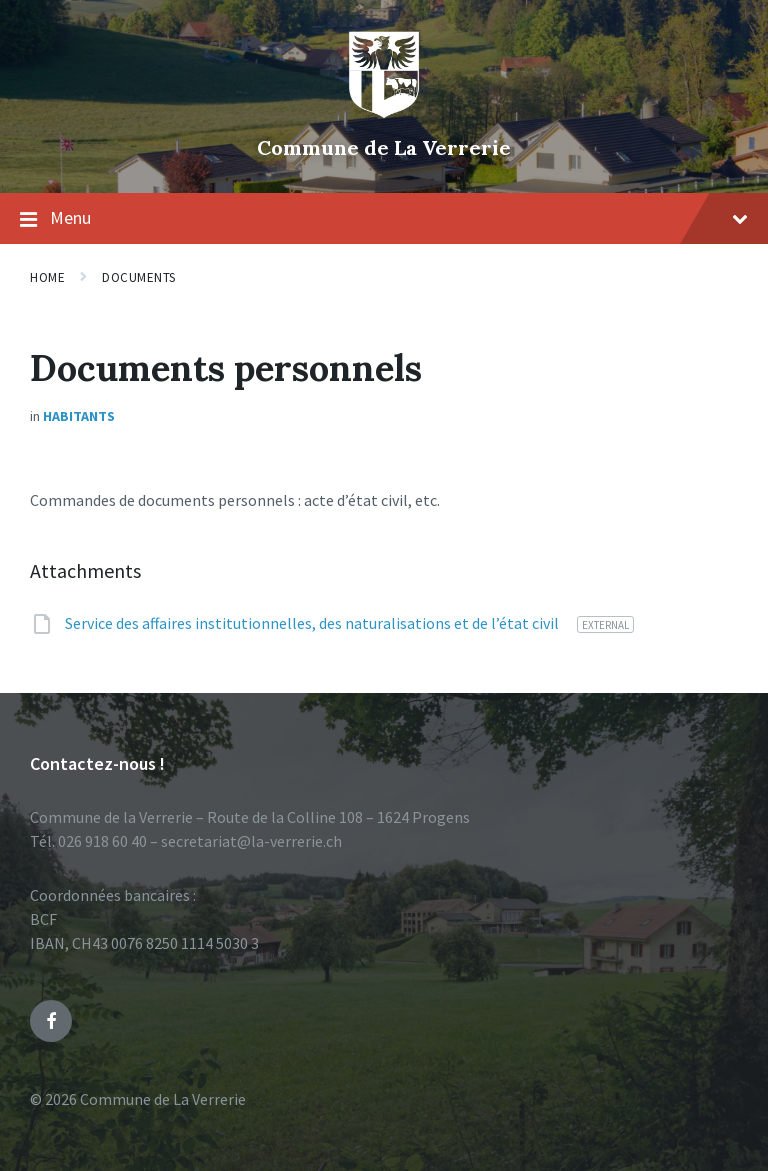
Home (47, 277)
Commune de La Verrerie (384, 147)
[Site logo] (384, 114)
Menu (384, 219)
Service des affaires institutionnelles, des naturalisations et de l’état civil (313, 623)
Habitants (79, 416)
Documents (139, 277)
